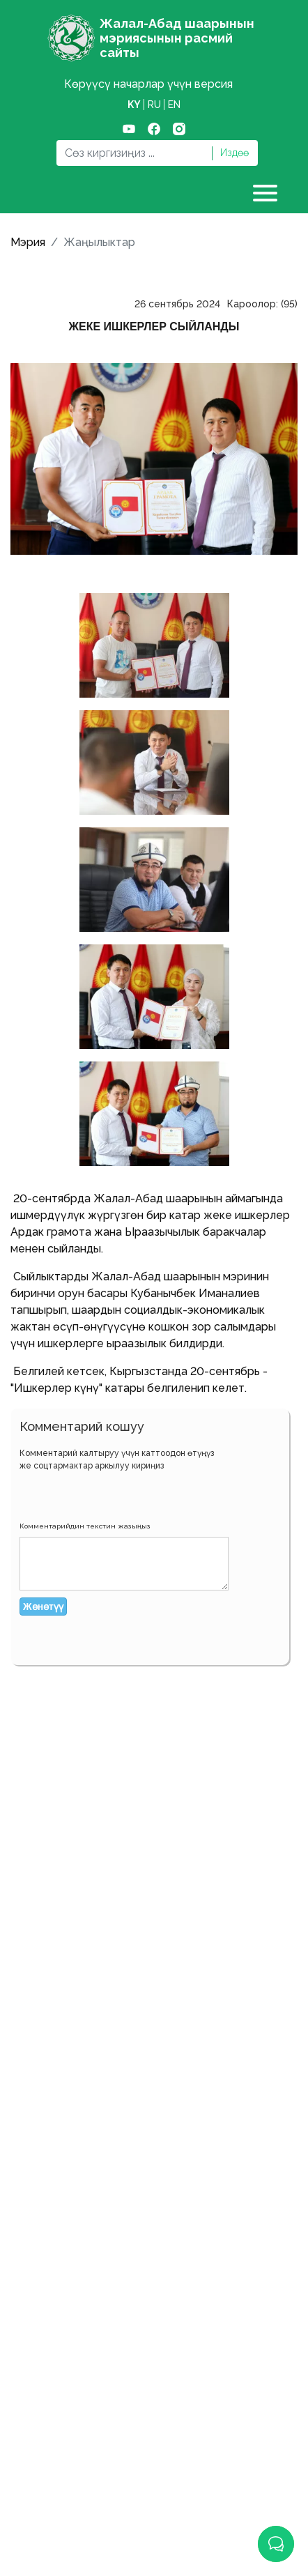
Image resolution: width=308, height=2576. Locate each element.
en (174, 104)
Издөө (234, 152)
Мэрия (27, 242)
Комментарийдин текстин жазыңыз (85, 1526)
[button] (31, 1494)
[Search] (133, 153)
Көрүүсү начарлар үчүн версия (148, 84)
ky (134, 104)
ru (154, 104)
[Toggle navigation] (267, 193)
